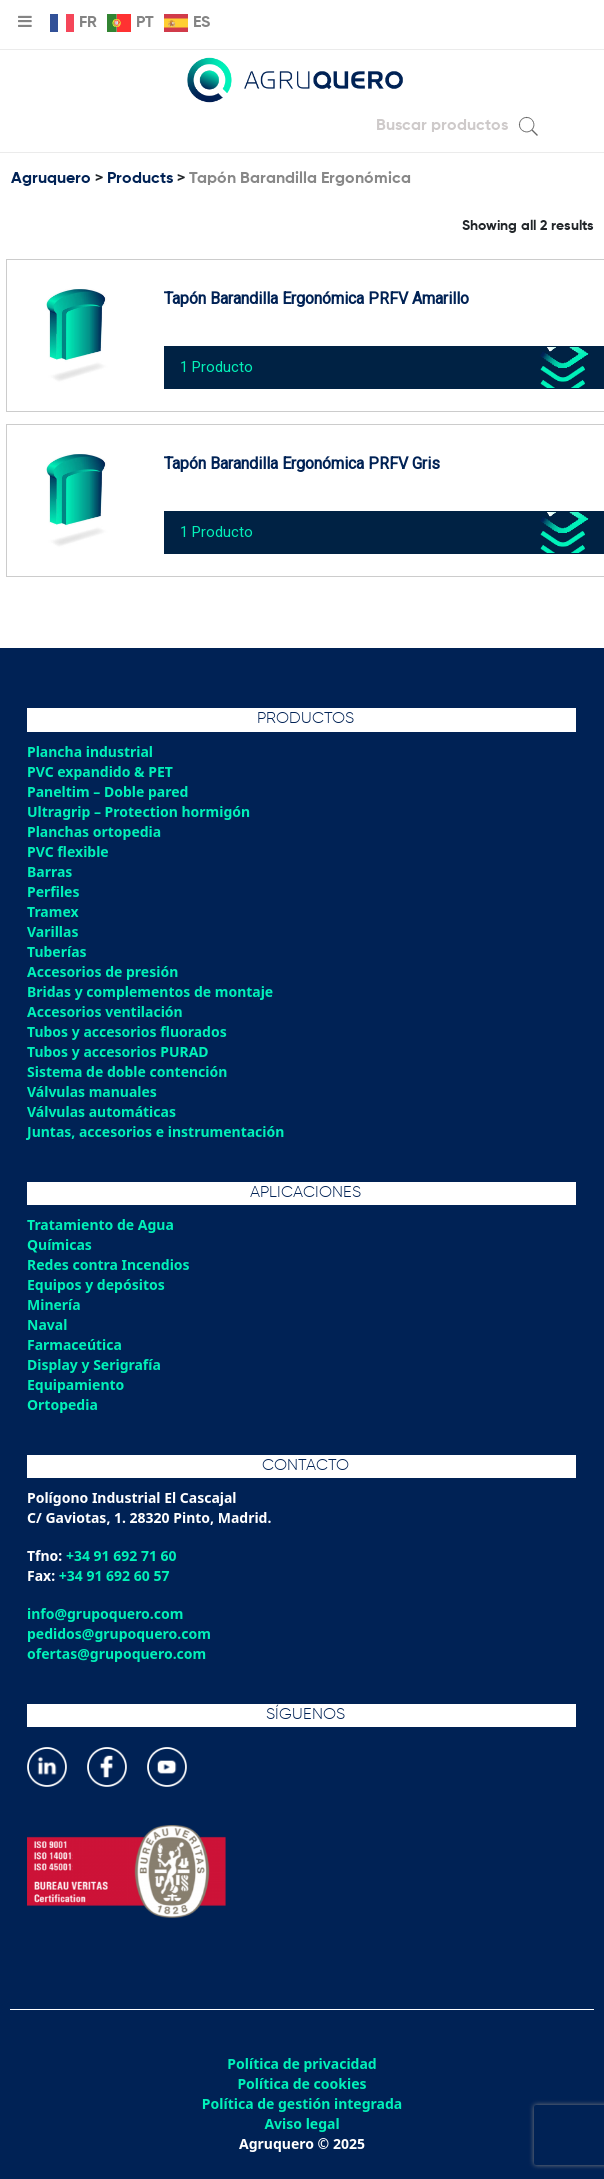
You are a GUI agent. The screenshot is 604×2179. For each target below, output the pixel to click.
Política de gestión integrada (302, 2104)
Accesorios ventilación (105, 1011)
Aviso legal (301, 2124)
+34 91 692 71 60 (121, 1555)
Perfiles (53, 891)
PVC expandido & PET (100, 771)
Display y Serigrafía (94, 1364)
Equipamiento (75, 1384)
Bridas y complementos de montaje (150, 991)
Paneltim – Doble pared (107, 791)
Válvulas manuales (92, 1091)
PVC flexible (68, 851)
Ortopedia (62, 1404)
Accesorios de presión (102, 971)
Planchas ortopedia (94, 831)
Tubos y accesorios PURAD (118, 1051)
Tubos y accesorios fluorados (127, 1031)
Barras (49, 871)
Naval (47, 1324)
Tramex (53, 911)
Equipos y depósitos (96, 1284)
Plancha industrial (90, 751)
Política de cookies (301, 2084)
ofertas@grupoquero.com (116, 1653)
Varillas (52, 931)
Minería (54, 1304)
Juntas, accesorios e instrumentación (155, 1131)
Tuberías (57, 951)
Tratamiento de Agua (100, 1224)
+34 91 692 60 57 (114, 1575)
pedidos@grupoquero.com (119, 1633)
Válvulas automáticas (101, 1111)
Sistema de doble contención (127, 1071)
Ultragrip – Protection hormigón (138, 811)
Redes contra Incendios (108, 1264)
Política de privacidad (301, 2064)
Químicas (59, 1244)
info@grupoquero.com (105, 1613)
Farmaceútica (74, 1344)
